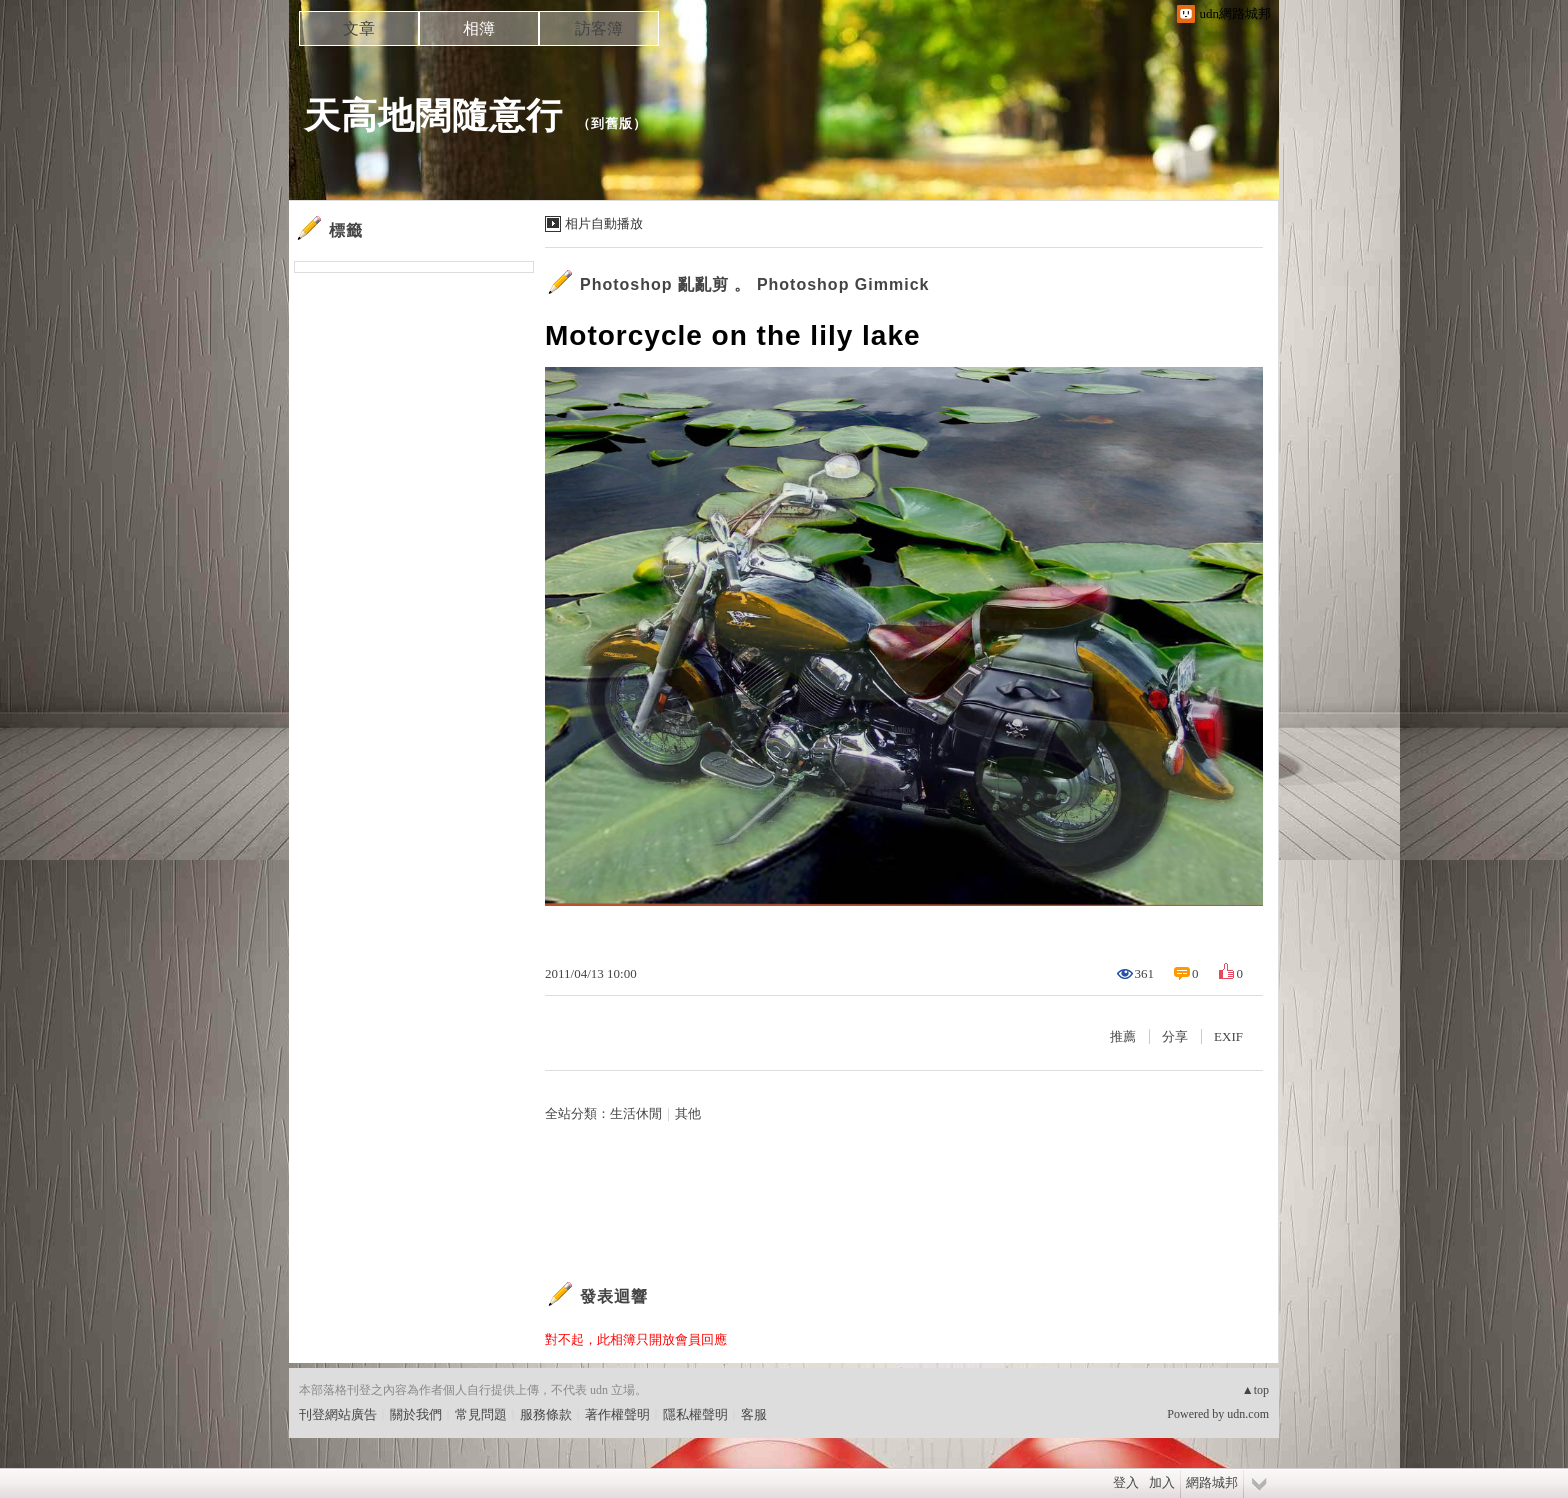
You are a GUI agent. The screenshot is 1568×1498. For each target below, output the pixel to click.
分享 (1175, 1036)
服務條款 (546, 1414)
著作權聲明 (617, 1414)
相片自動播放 (604, 223)
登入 (1126, 1482)
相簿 (479, 28)
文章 (359, 28)
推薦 (1123, 1036)
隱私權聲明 (695, 1414)
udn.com (1248, 1414)
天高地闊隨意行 (433, 115)
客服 (754, 1414)
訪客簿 (599, 28)
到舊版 (612, 123)
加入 (1162, 1482)
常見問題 (481, 1414)
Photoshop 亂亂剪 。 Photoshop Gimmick (754, 284)
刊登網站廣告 (338, 1414)
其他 (688, 1113)
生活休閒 (636, 1113)
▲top (1255, 1390)
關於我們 (416, 1414)
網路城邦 (1212, 1482)
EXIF (1228, 1036)
